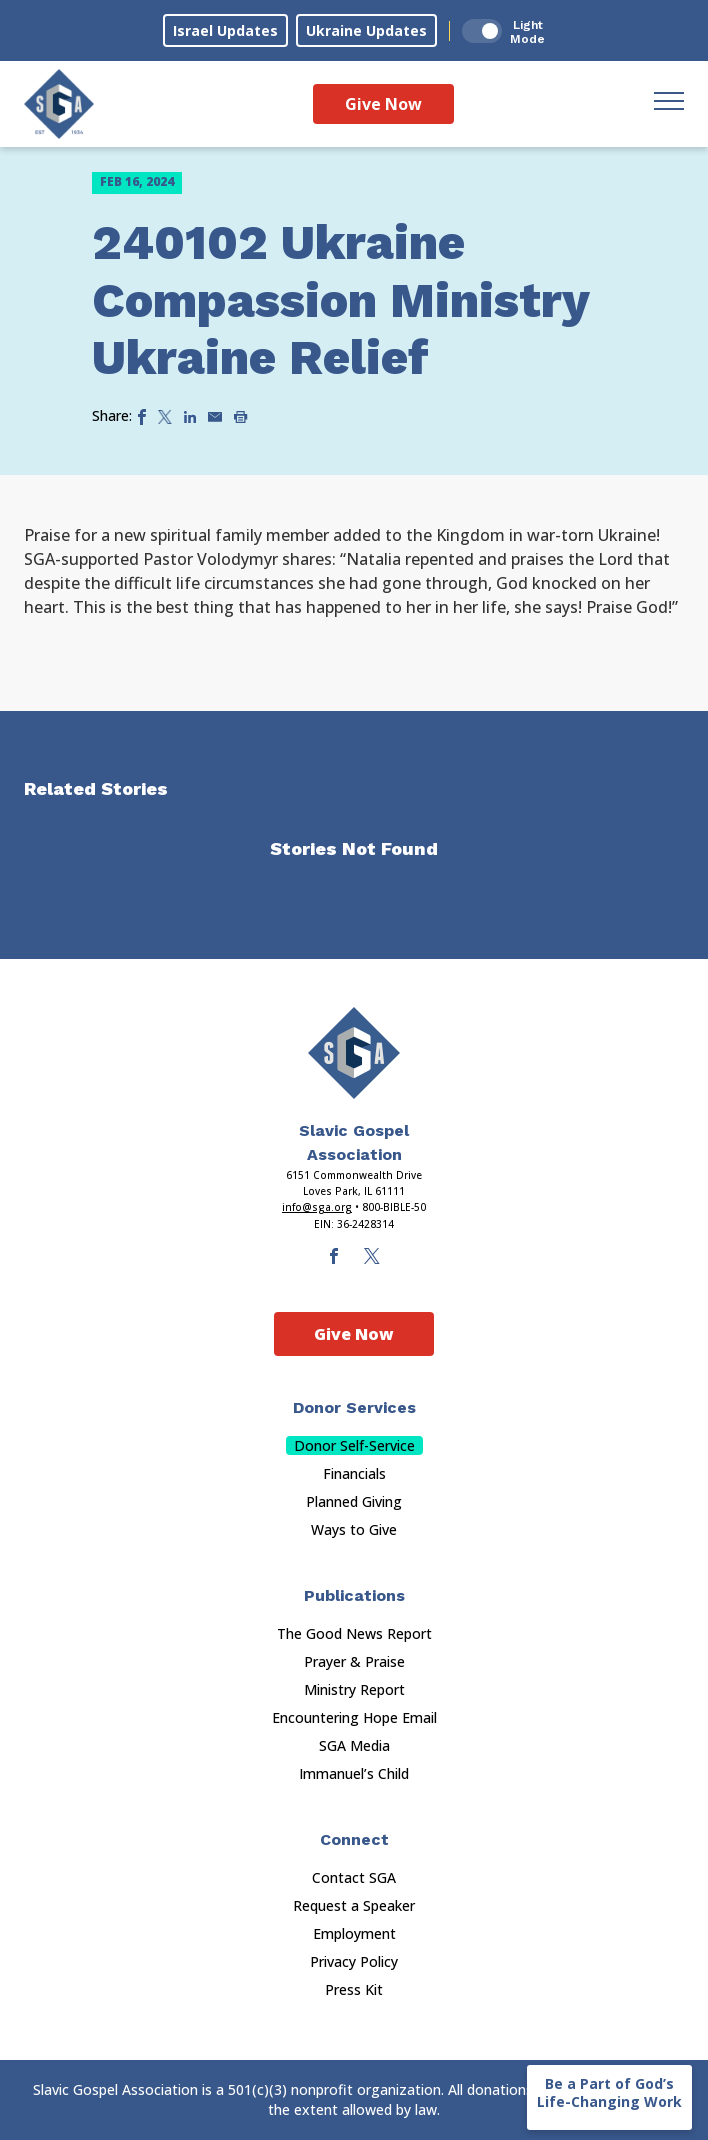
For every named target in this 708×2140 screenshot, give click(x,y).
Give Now (383, 104)
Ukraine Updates (366, 30)
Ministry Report (354, 1689)
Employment (354, 1933)
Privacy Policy (354, 1961)
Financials (354, 1473)
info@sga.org (317, 1207)
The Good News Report (354, 1633)
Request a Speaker (354, 1905)
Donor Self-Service (354, 1445)
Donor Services (354, 1407)
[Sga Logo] (59, 104)
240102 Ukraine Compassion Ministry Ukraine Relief (340, 300)
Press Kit (354, 1989)
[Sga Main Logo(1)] (354, 1053)
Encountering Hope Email (354, 1717)
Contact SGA (354, 1877)
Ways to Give (354, 1529)
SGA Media (354, 1745)
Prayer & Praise (354, 1661)
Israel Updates (225, 30)
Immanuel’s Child (354, 1773)
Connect (354, 1839)
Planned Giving (354, 1501)
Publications (354, 1595)
